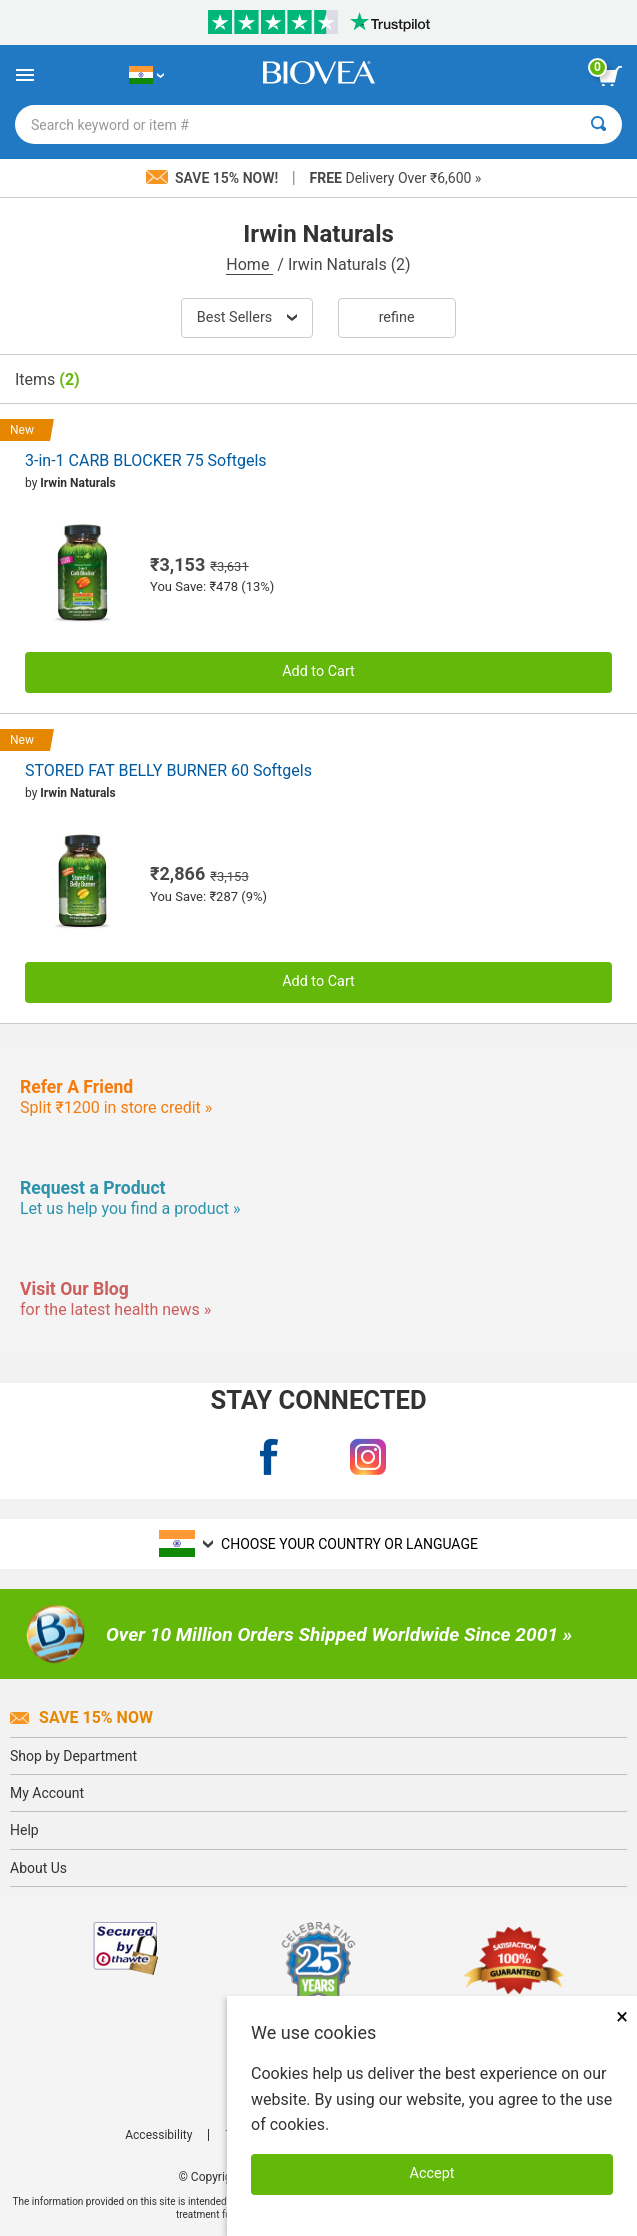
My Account (47, 1793)
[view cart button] (610, 76)
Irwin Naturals (77, 483)
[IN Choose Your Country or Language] (146, 75)
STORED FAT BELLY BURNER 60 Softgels (168, 770)
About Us (38, 1868)
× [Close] (622, 2016)
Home (249, 264)
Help (24, 1830)
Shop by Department (73, 1756)
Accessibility (158, 2135)
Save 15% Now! (214, 178)
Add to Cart (318, 671)
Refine (397, 317)
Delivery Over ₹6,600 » (396, 178)
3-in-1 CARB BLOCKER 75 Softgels (146, 460)
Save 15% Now (81, 1717)
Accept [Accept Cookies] (432, 2173)
